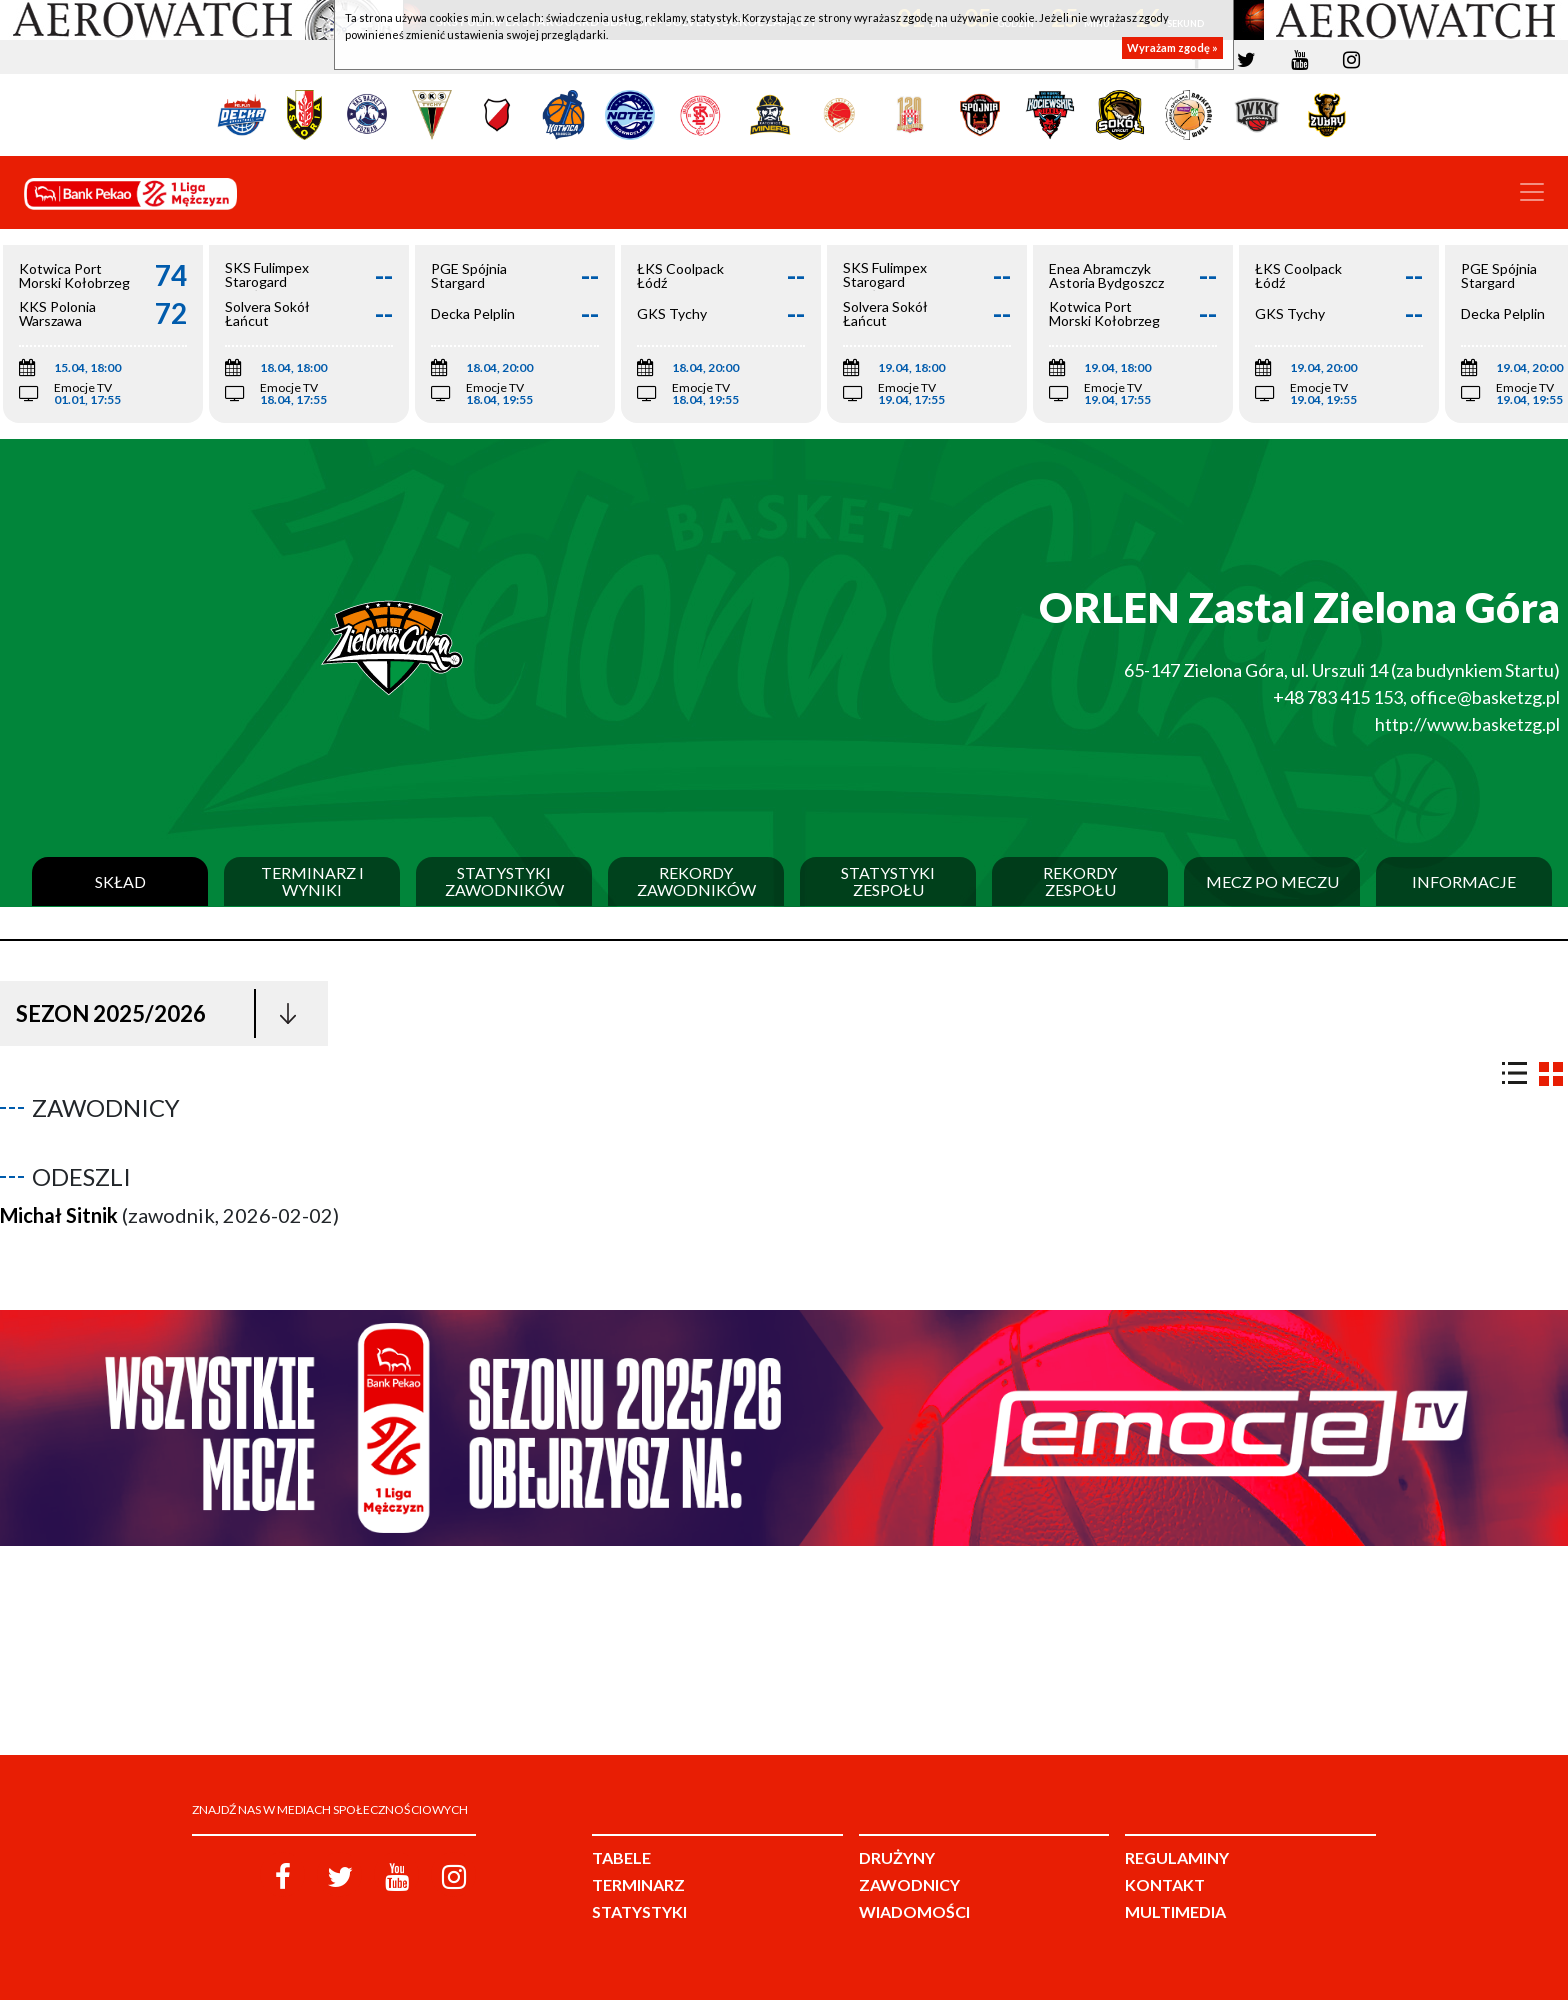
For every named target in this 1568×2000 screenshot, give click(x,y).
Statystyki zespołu (888, 881)
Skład (120, 882)
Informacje (1464, 882)
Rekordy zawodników (696, 881)
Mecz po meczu (1272, 882)
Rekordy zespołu (1080, 881)
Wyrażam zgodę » (1172, 47)
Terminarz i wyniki (312, 881)
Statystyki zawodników (504, 881)
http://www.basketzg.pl (1467, 724)
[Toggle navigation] (1532, 192)
